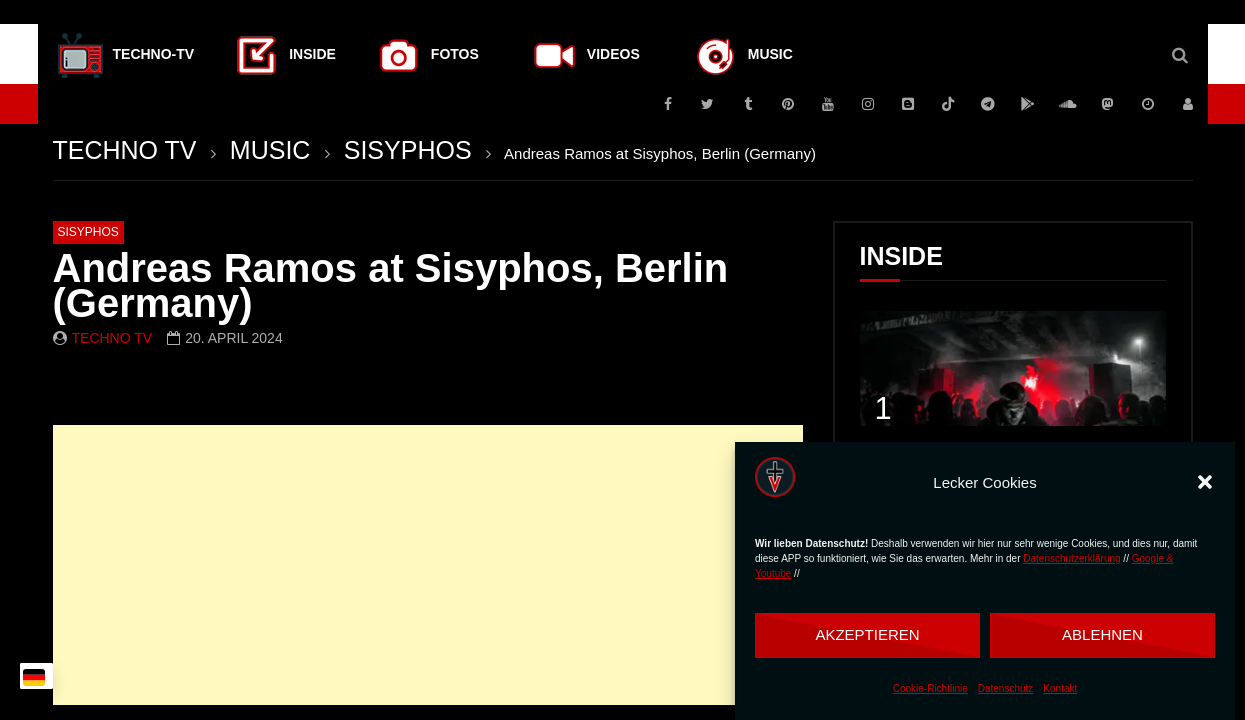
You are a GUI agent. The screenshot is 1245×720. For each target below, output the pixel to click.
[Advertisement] (428, 565)
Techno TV (112, 338)
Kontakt (1060, 688)
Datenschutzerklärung (1071, 558)
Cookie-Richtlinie (930, 688)
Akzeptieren (867, 634)
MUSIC (270, 150)
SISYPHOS (408, 150)
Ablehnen (1102, 634)
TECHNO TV (125, 150)
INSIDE (901, 256)
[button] (1205, 482)
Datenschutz (1006, 688)
